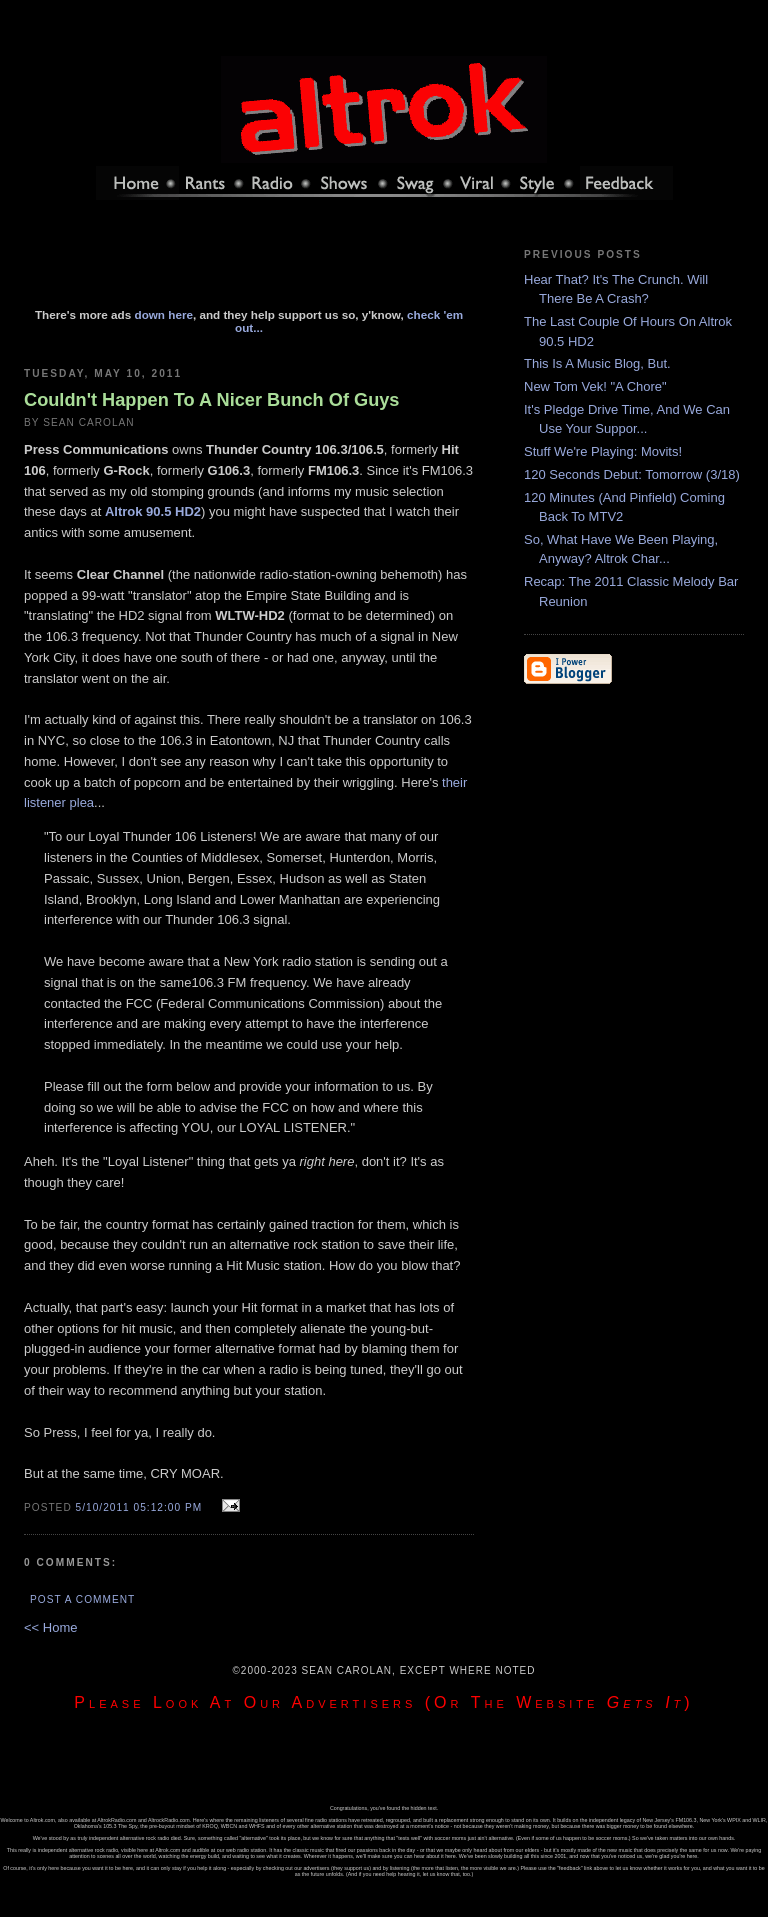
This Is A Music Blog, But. (597, 363)
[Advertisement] (249, 263)
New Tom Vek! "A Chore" (595, 386)
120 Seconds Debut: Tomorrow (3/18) (632, 474)
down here (164, 314)
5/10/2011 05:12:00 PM (139, 1507)
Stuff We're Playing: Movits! (603, 451)
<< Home (50, 1627)
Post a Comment (82, 1599)
